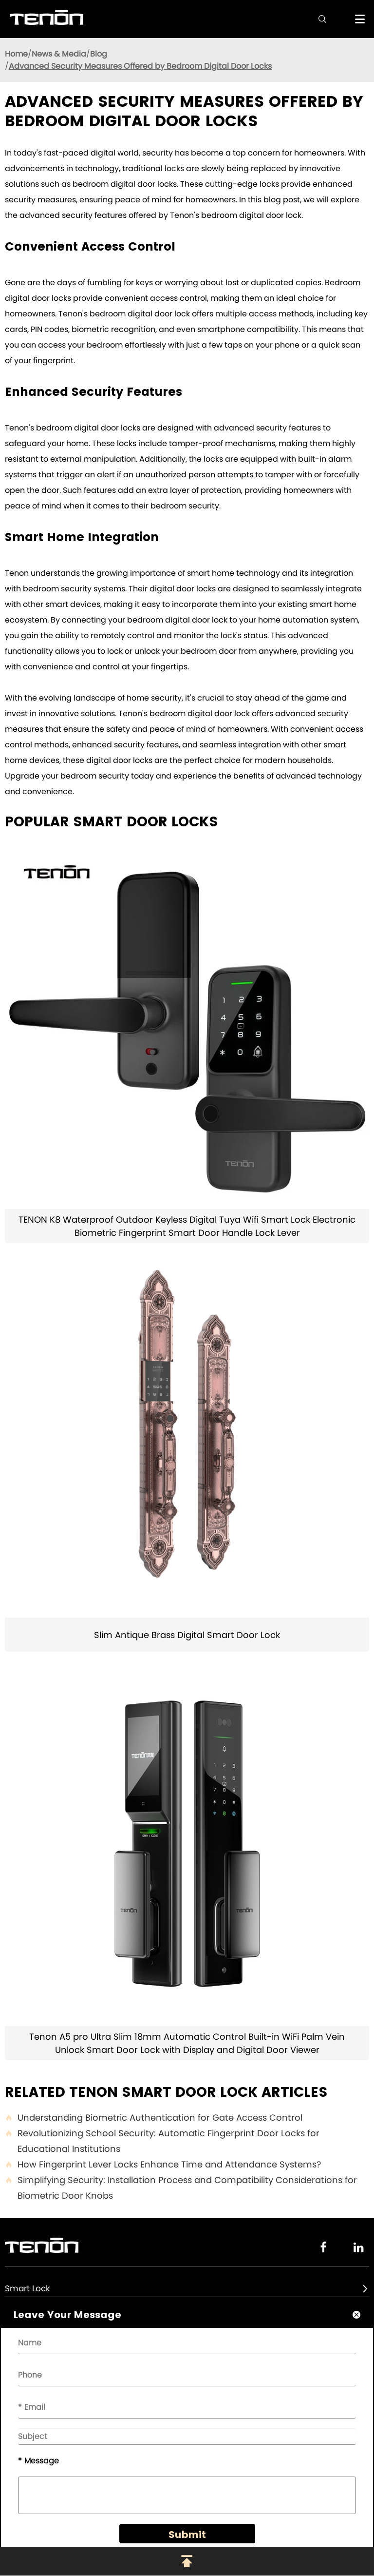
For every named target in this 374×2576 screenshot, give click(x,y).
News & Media (59, 53)
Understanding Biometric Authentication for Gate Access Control (153, 2118)
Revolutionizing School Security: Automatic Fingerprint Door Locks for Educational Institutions (162, 2141)
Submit (187, 2534)
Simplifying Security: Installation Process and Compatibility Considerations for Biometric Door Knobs (181, 2188)
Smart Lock (27, 2288)
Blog (98, 53)
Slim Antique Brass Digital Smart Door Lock (187, 1635)
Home (16, 53)
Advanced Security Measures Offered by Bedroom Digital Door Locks (140, 66)
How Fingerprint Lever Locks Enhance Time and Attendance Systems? (163, 2164)
